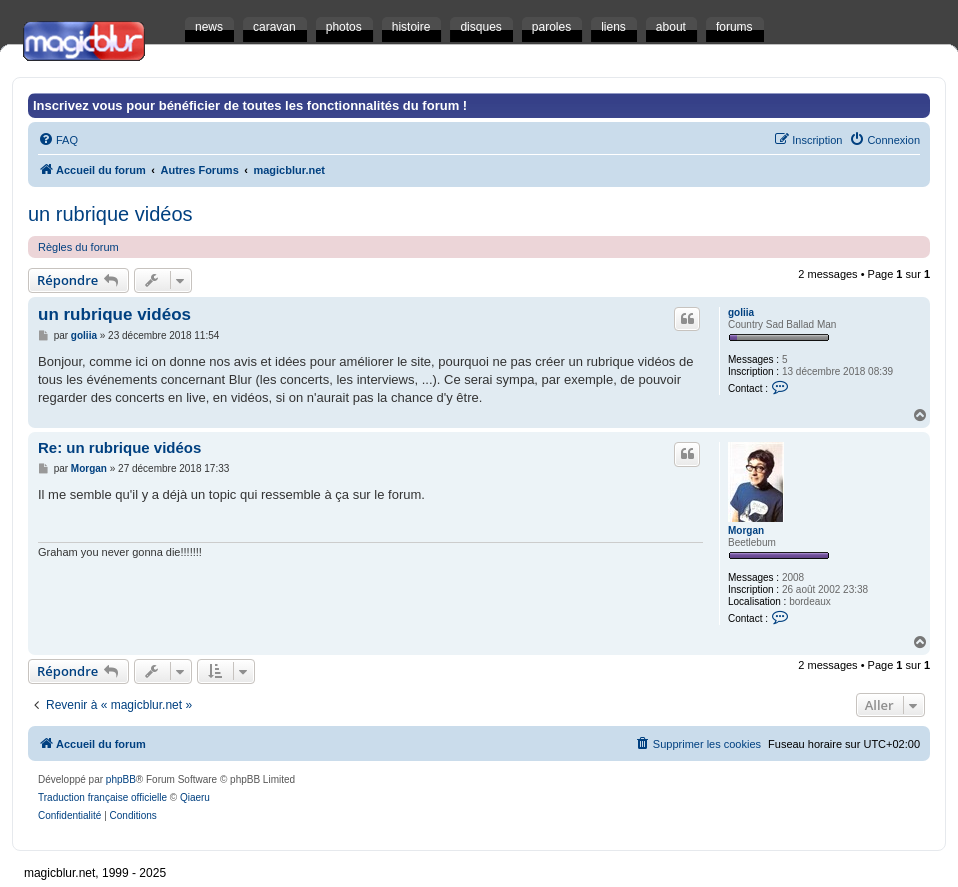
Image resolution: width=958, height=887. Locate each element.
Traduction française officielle (102, 797)
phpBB (121, 779)
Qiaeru (195, 797)
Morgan (746, 530)
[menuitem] (58, 140)
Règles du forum (78, 247)
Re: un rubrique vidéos (119, 447)
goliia (741, 312)
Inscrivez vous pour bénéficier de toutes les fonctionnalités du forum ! (250, 105)
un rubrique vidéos (110, 214)
